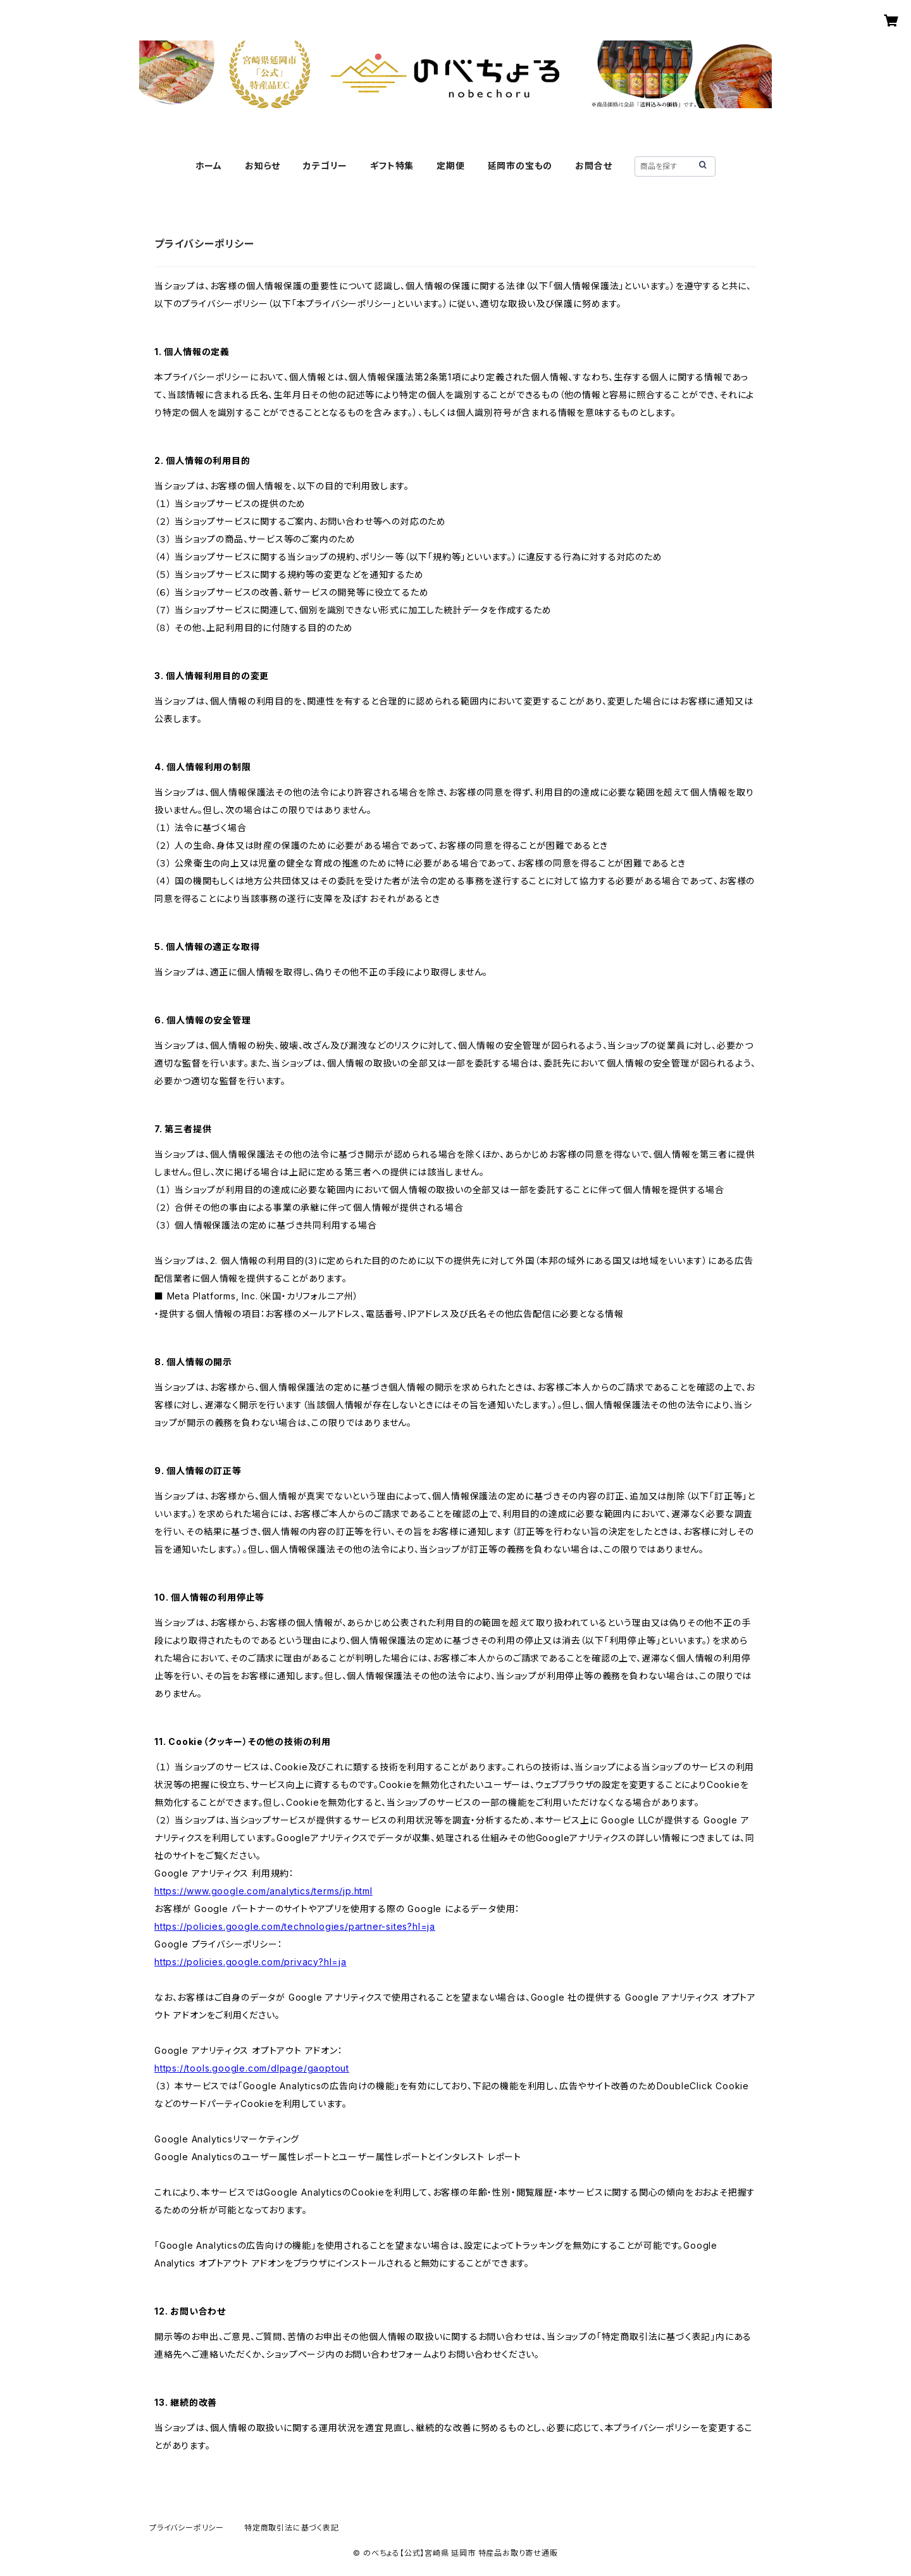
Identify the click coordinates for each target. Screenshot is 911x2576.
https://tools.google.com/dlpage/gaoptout (251, 2068)
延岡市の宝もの (520, 165)
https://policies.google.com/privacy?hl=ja (250, 1961)
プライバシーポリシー (186, 2527)
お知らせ (262, 165)
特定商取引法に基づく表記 (291, 2527)
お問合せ (593, 165)
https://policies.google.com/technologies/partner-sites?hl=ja (294, 1926)
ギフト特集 (392, 165)
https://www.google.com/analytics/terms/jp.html (263, 1890)
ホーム (208, 165)
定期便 (450, 165)
